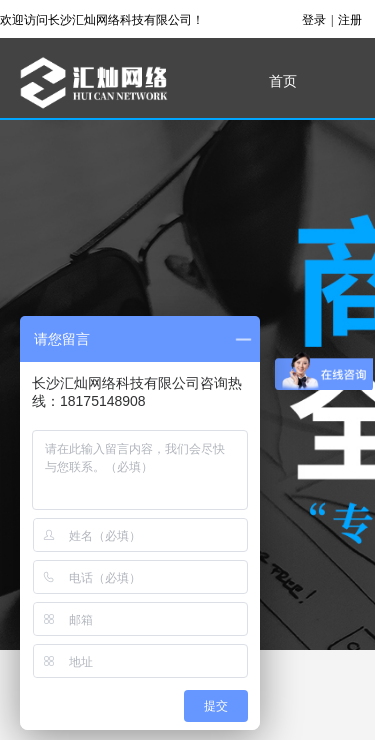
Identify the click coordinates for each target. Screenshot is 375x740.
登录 (314, 20)
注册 (350, 20)
